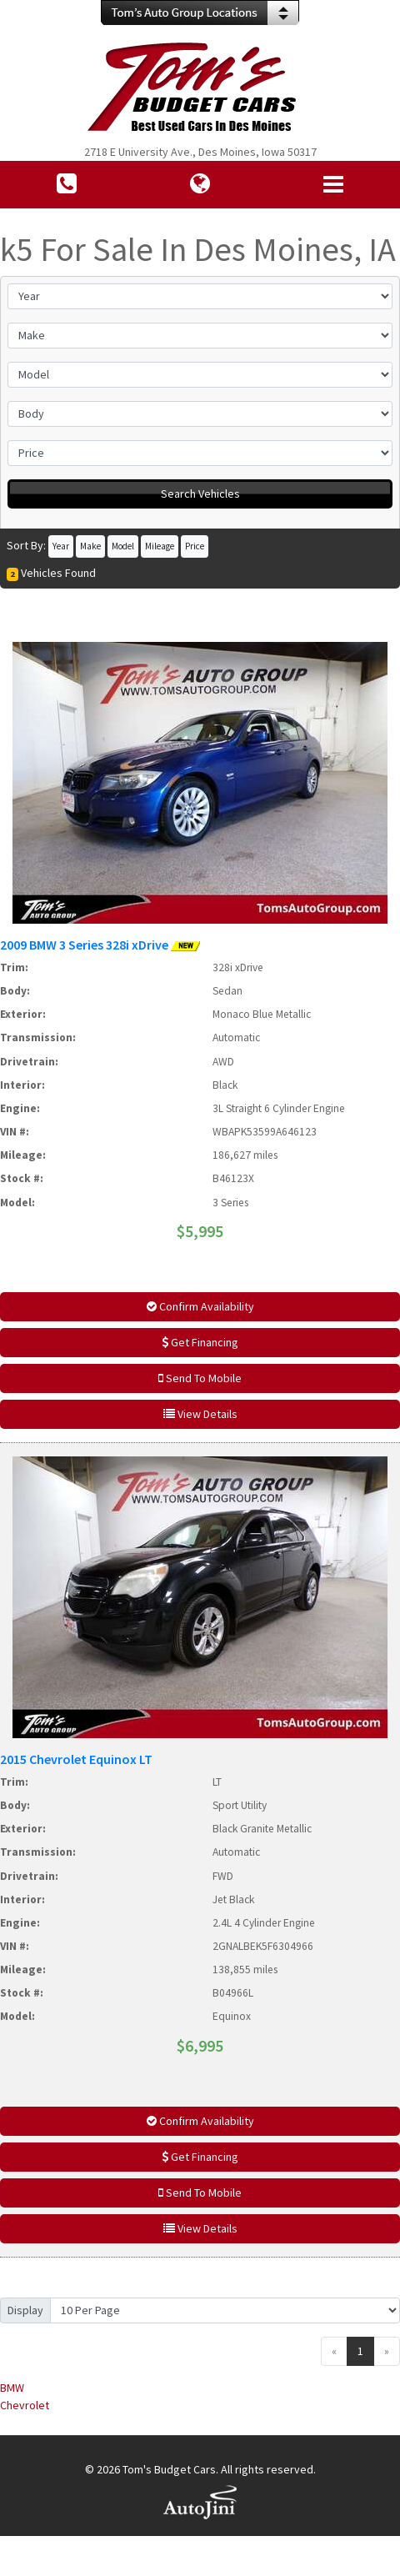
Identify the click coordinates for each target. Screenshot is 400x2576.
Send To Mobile (200, 1378)
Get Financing (200, 1342)
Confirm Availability (200, 1306)
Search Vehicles (200, 493)
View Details (200, 1413)
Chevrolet (24, 2405)
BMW (12, 2387)
